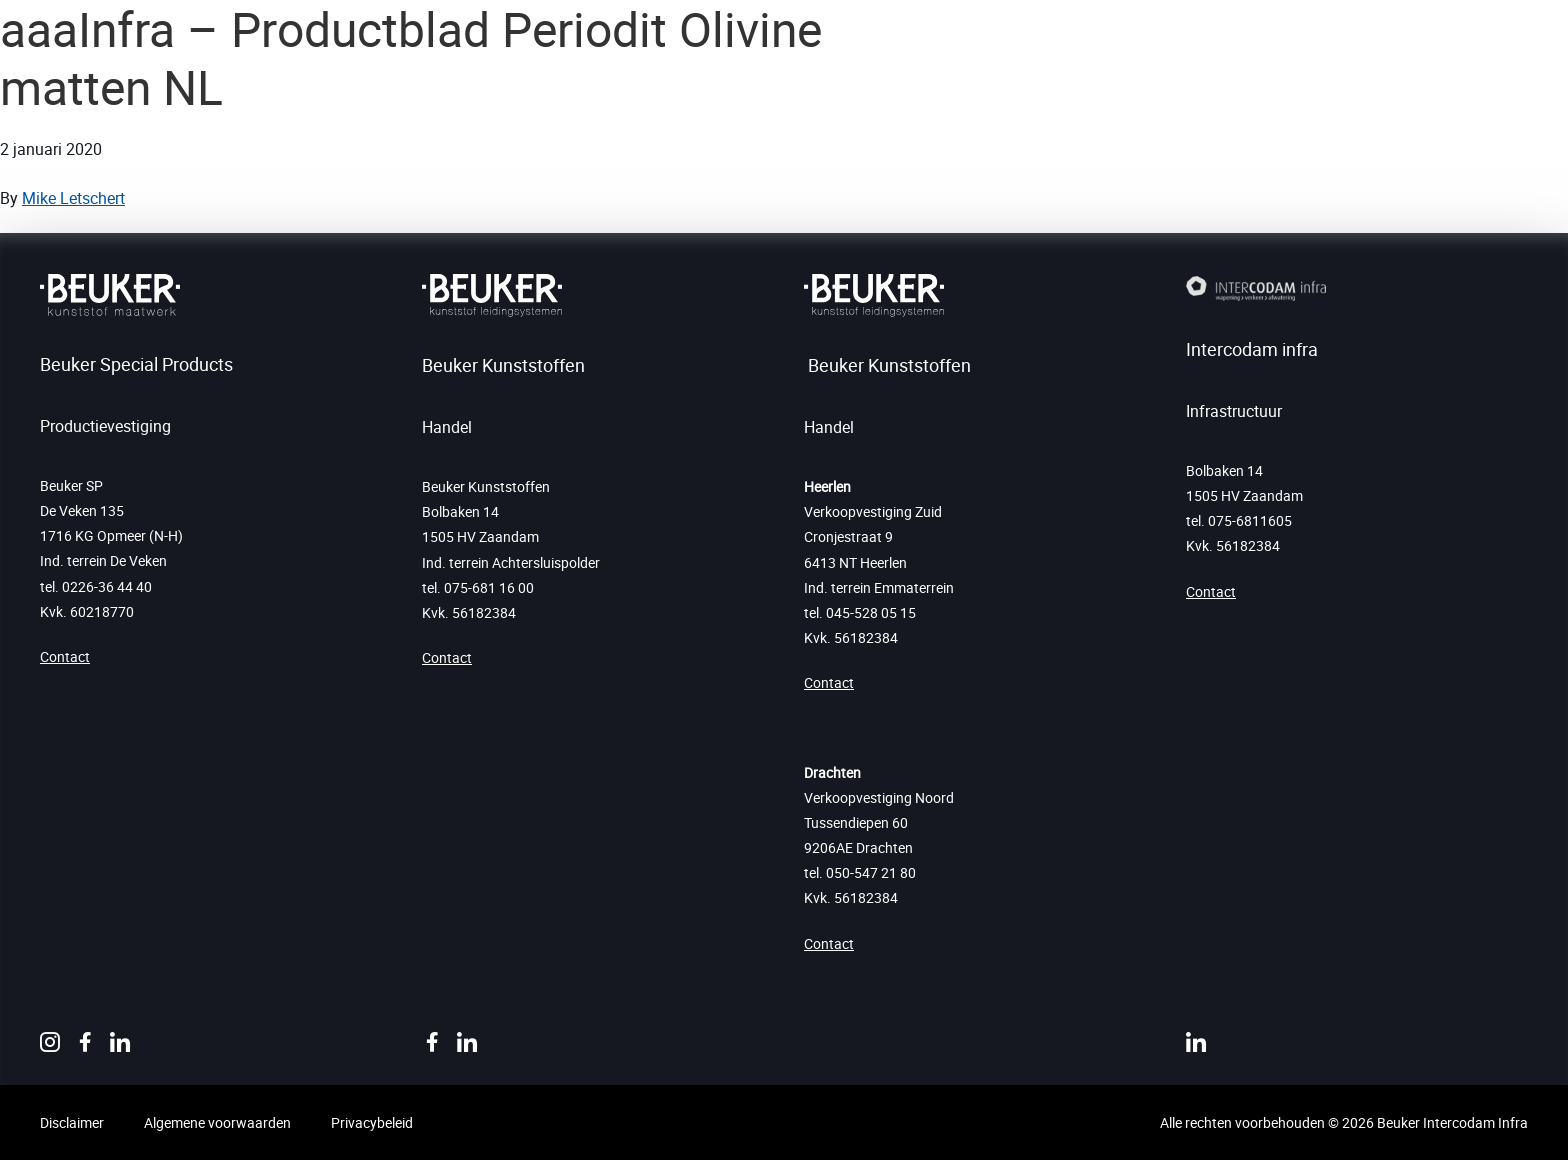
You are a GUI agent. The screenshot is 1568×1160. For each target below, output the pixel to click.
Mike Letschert (73, 198)
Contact (65, 656)
